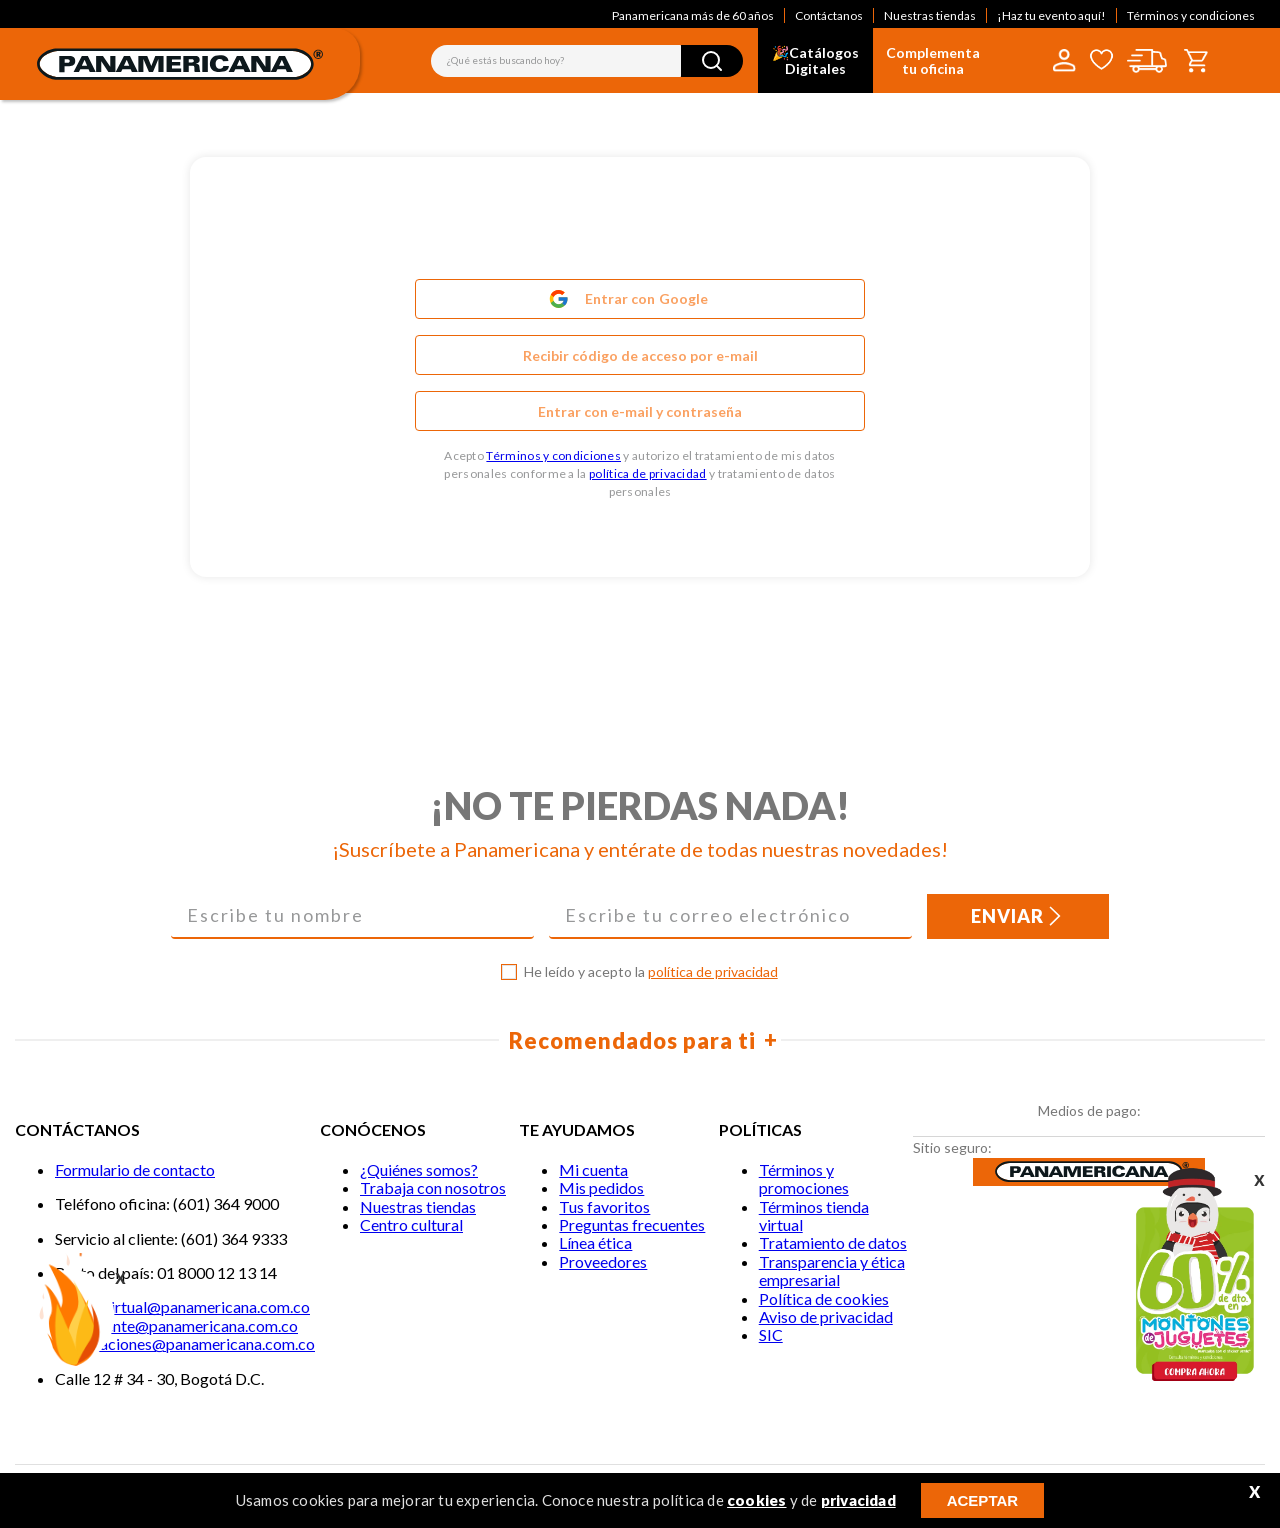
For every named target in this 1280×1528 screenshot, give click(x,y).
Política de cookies (824, 1298)
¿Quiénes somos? (419, 1169)
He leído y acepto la (651, 972)
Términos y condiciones (1191, 15)
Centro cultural (411, 1224)
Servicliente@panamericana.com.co (176, 1325)
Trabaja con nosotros (433, 1187)
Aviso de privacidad (826, 1316)
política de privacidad (648, 473)
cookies (756, 1500)
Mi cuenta (593, 1169)
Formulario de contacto (135, 1169)
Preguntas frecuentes (632, 1224)
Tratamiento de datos (833, 1242)
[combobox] (587, 61)
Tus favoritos (604, 1206)
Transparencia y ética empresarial (832, 1270)
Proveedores (603, 1261)
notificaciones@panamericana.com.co (185, 1343)
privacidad (858, 1500)
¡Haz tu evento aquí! (1051, 15)
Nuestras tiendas (930, 15)
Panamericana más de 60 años (693, 15)
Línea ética (595, 1242)
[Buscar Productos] (712, 61)
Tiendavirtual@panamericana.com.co (182, 1306)
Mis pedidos (601, 1187)
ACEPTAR (982, 1500)
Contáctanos (829, 15)
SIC (771, 1334)
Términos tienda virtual (814, 1215)
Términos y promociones (804, 1178)
